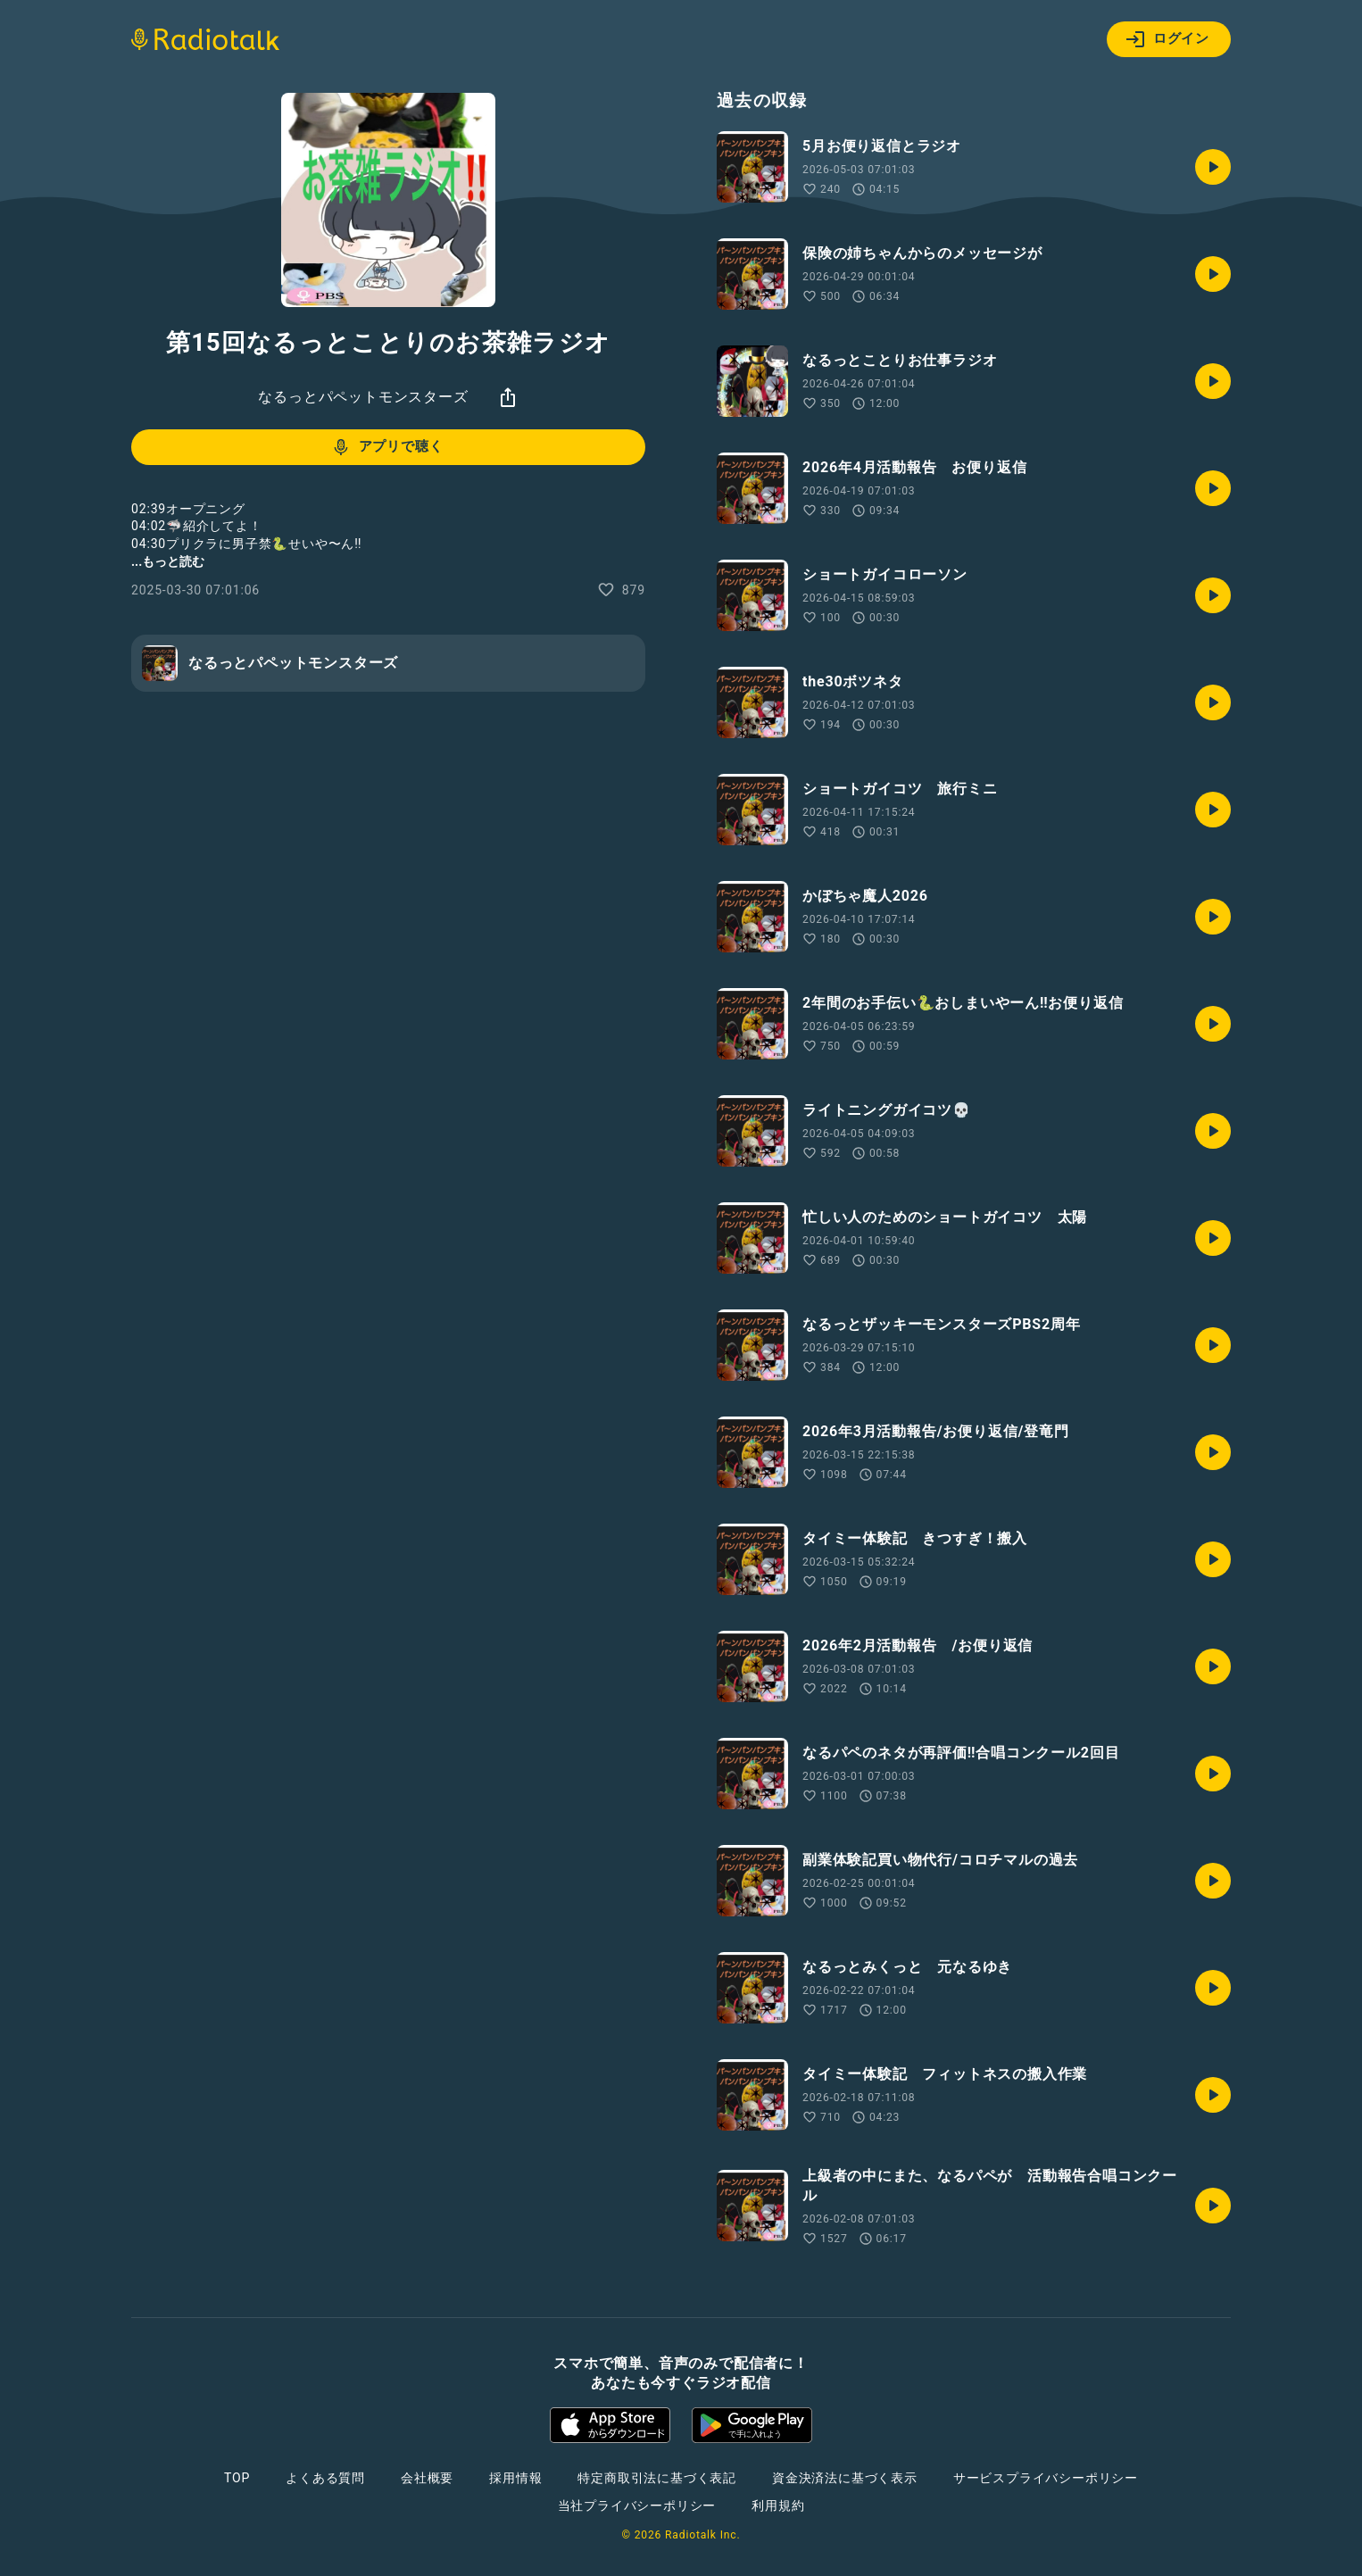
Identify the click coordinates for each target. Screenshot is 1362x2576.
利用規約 (778, 2505)
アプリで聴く (387, 447)
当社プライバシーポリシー (637, 2505)
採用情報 (515, 2478)
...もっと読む (167, 561)
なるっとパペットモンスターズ (363, 396)
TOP (237, 2478)
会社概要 (427, 2478)
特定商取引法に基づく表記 (656, 2478)
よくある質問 (325, 2478)
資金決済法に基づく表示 (845, 2478)
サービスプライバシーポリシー (1045, 2478)
